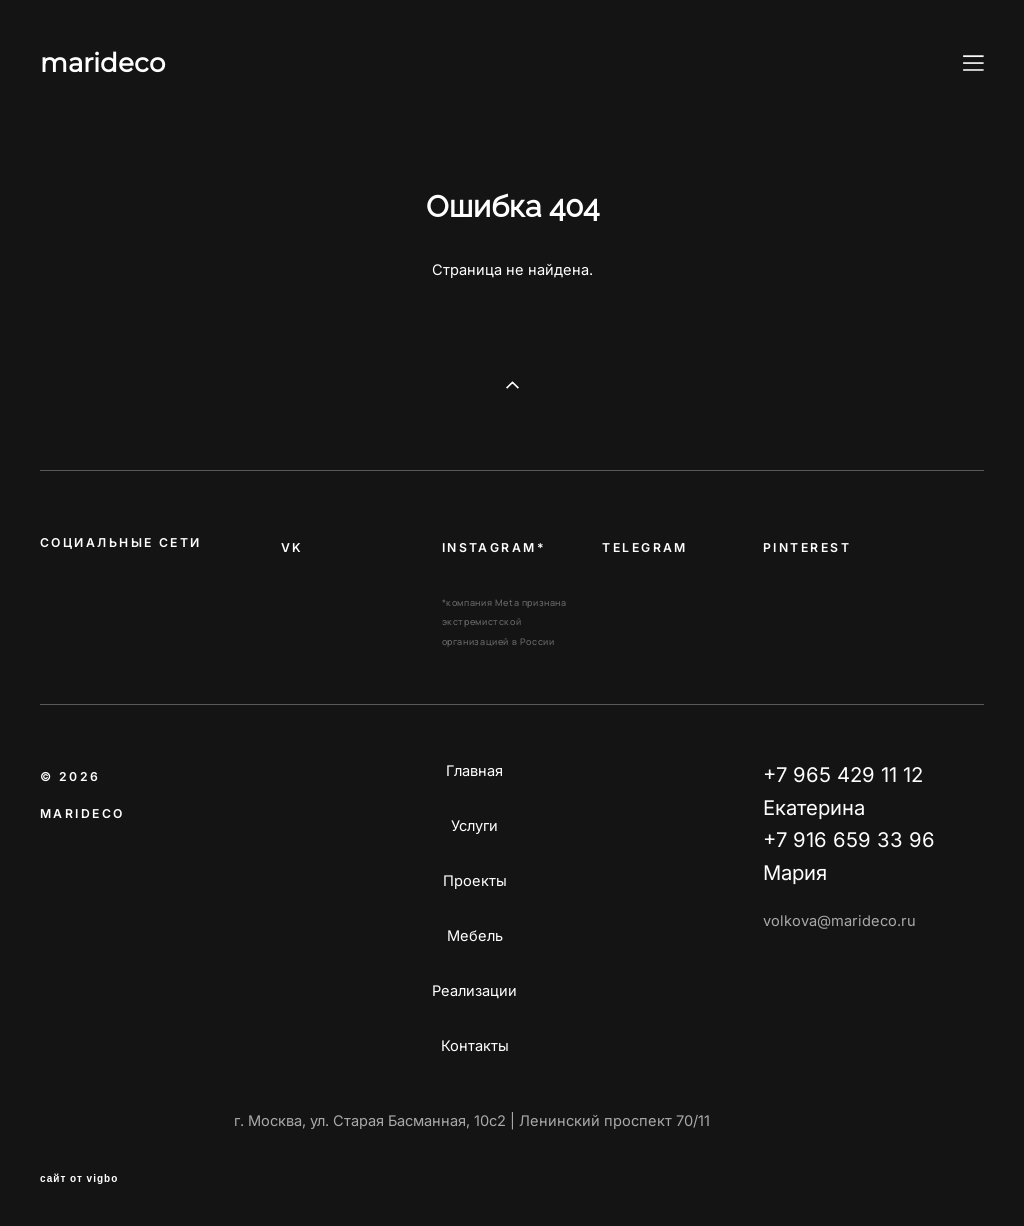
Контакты (475, 1046)
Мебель (475, 936)
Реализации (474, 991)
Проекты (475, 881)
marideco (102, 63)
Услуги (474, 826)
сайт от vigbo (79, 1179)
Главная (474, 771)
